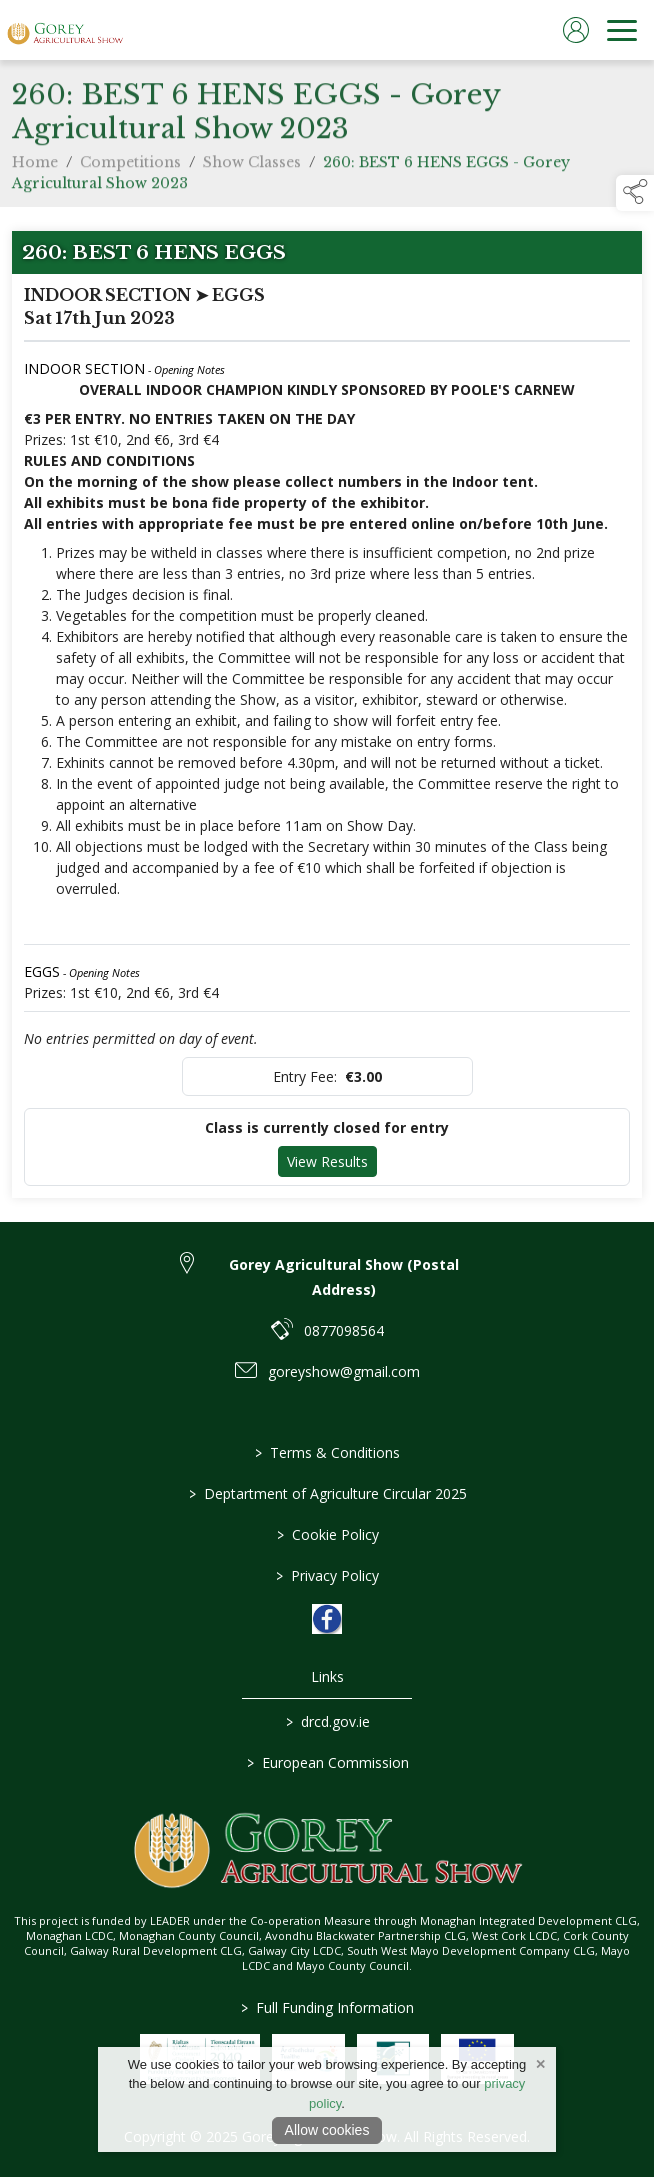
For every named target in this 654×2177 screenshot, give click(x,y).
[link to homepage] (65, 30)
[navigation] (622, 30)
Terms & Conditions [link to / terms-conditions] (327, 1452)
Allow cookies (327, 2130)
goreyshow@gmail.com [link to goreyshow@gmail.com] (344, 1371)
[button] (635, 193)
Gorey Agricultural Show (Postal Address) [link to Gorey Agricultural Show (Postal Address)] (344, 1277)
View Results (327, 1161)
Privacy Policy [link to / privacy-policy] (327, 1575)
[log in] (576, 30)
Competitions (130, 170)
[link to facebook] (327, 1619)
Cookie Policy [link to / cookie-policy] (327, 1534)
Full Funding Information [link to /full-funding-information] (327, 2007)
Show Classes (252, 170)
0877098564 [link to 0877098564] (344, 1330)
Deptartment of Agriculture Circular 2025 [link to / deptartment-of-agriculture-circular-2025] (327, 1493)
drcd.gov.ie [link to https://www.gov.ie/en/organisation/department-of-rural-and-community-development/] (327, 1721)
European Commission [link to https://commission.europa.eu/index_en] (327, 1762)
